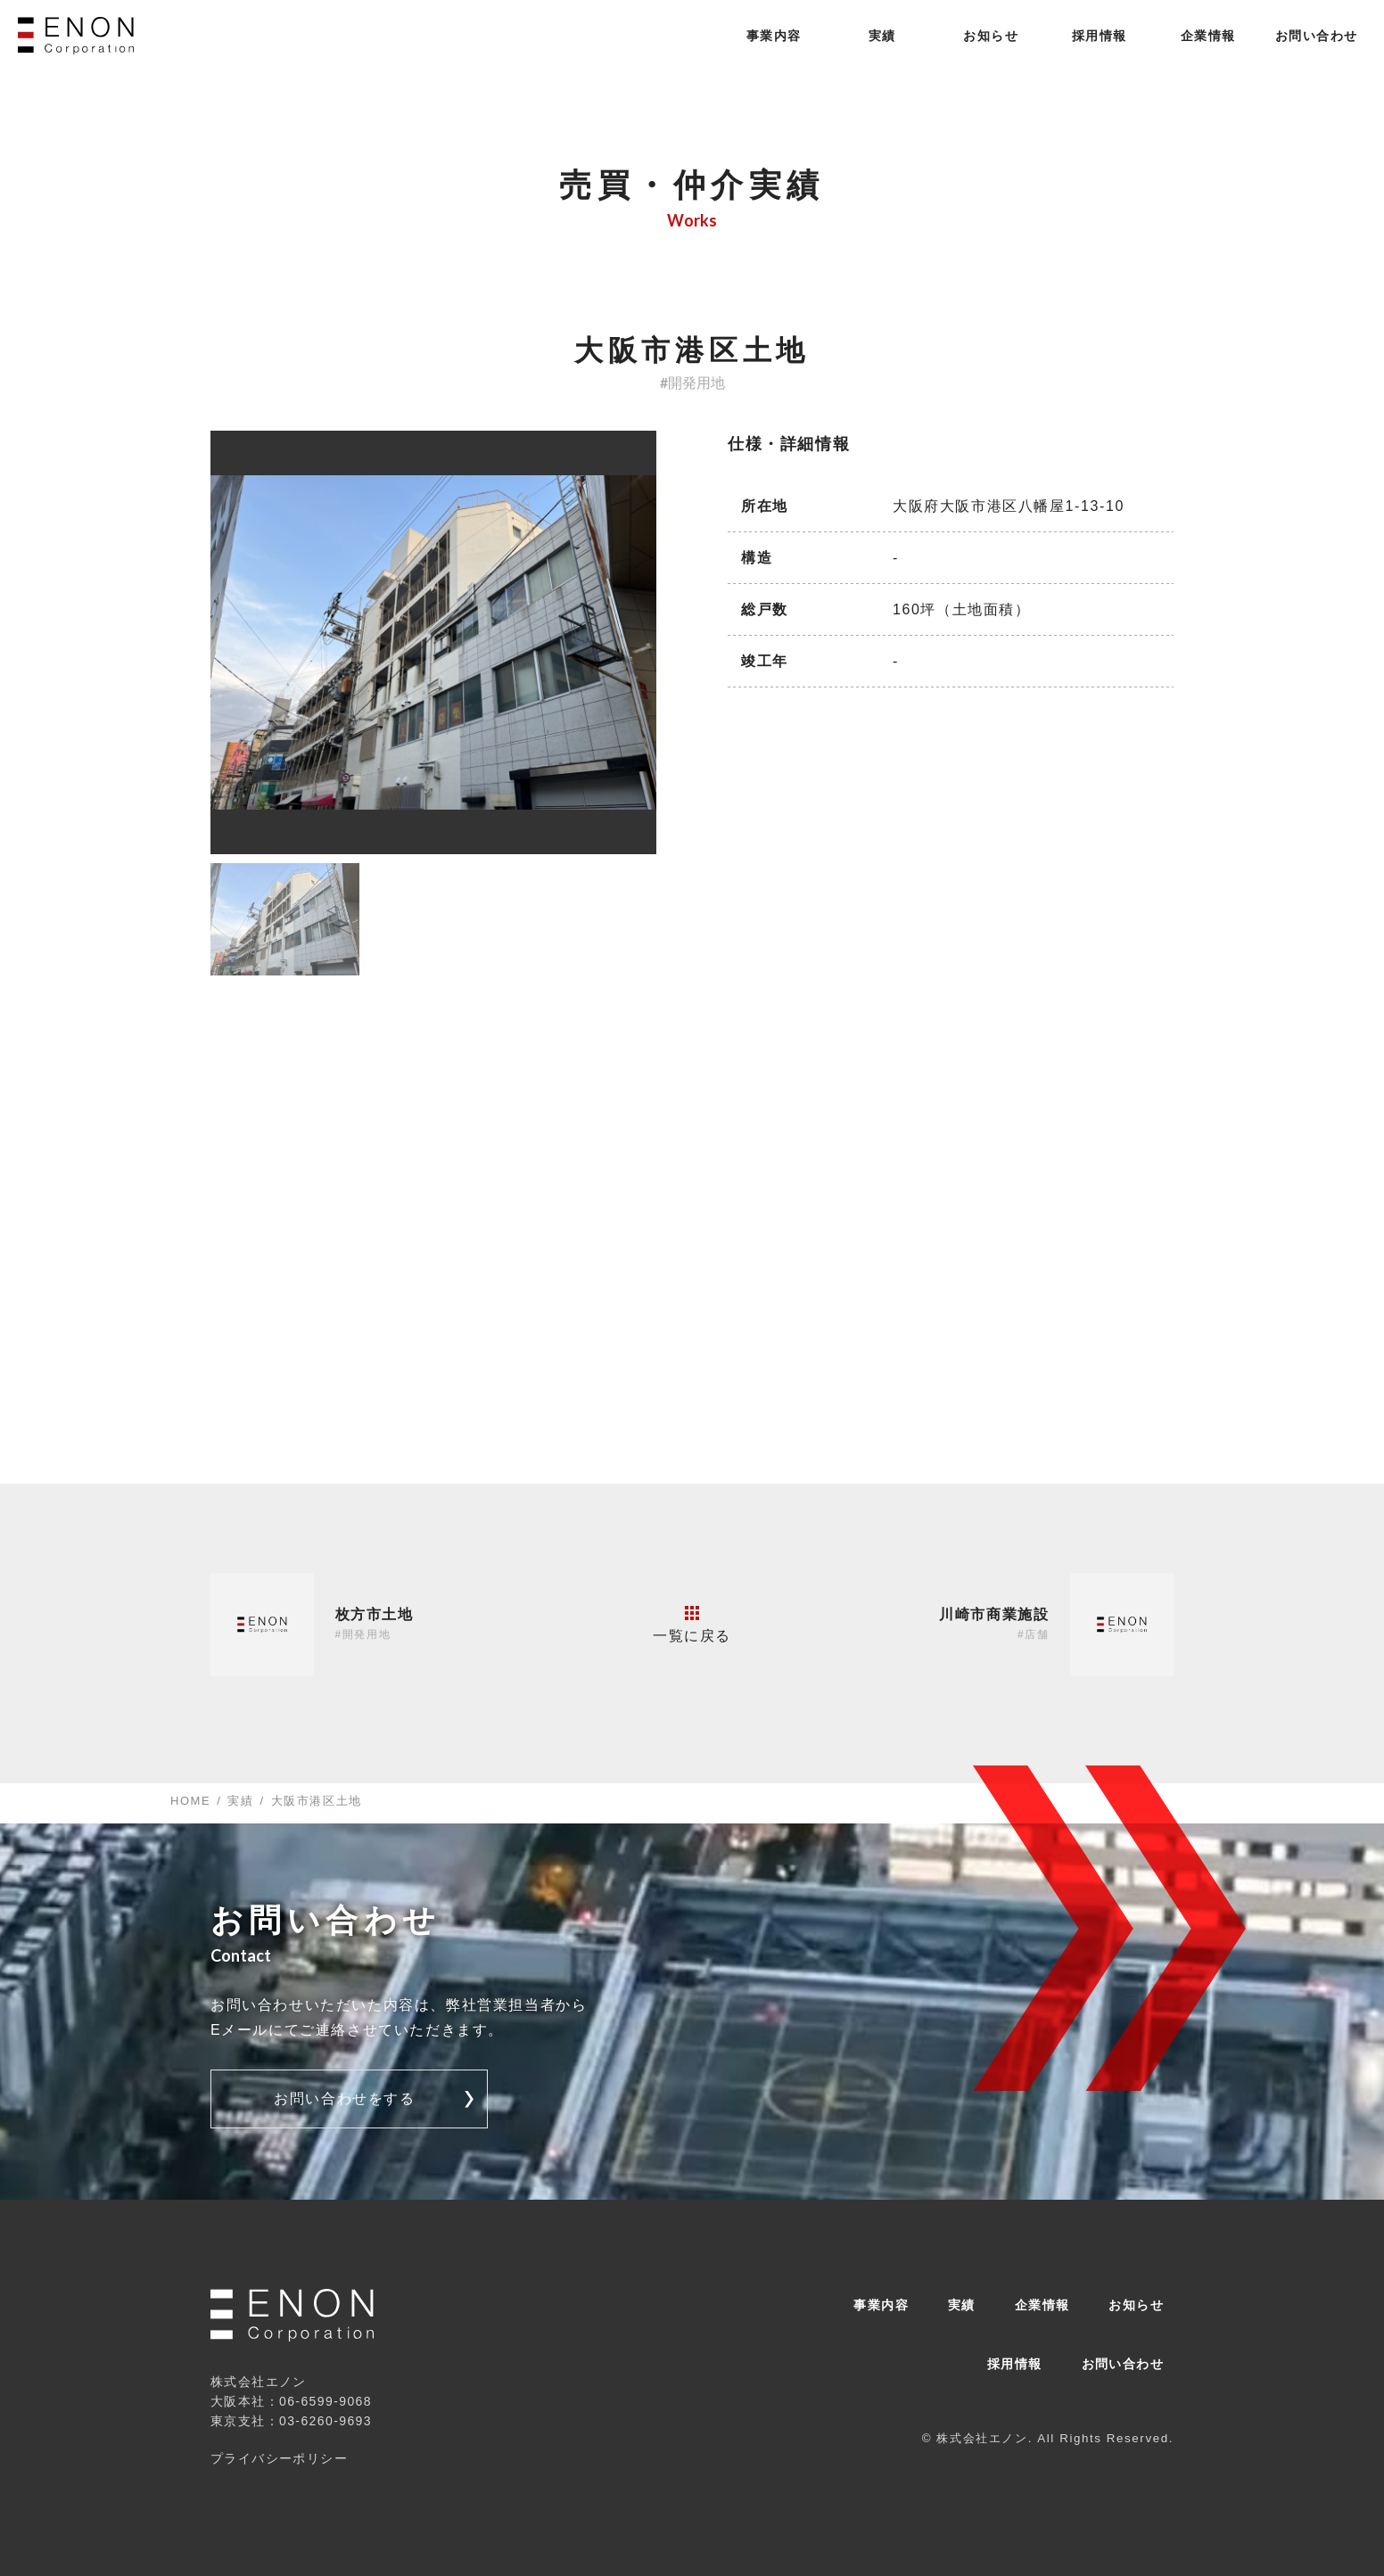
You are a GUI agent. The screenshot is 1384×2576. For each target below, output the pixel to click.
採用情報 (1099, 36)
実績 (882, 36)
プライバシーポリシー (279, 2458)
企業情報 (1208, 36)
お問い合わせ (1316, 36)
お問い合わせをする (344, 2098)
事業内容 (774, 36)
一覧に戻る (692, 1624)
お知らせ (990, 36)
